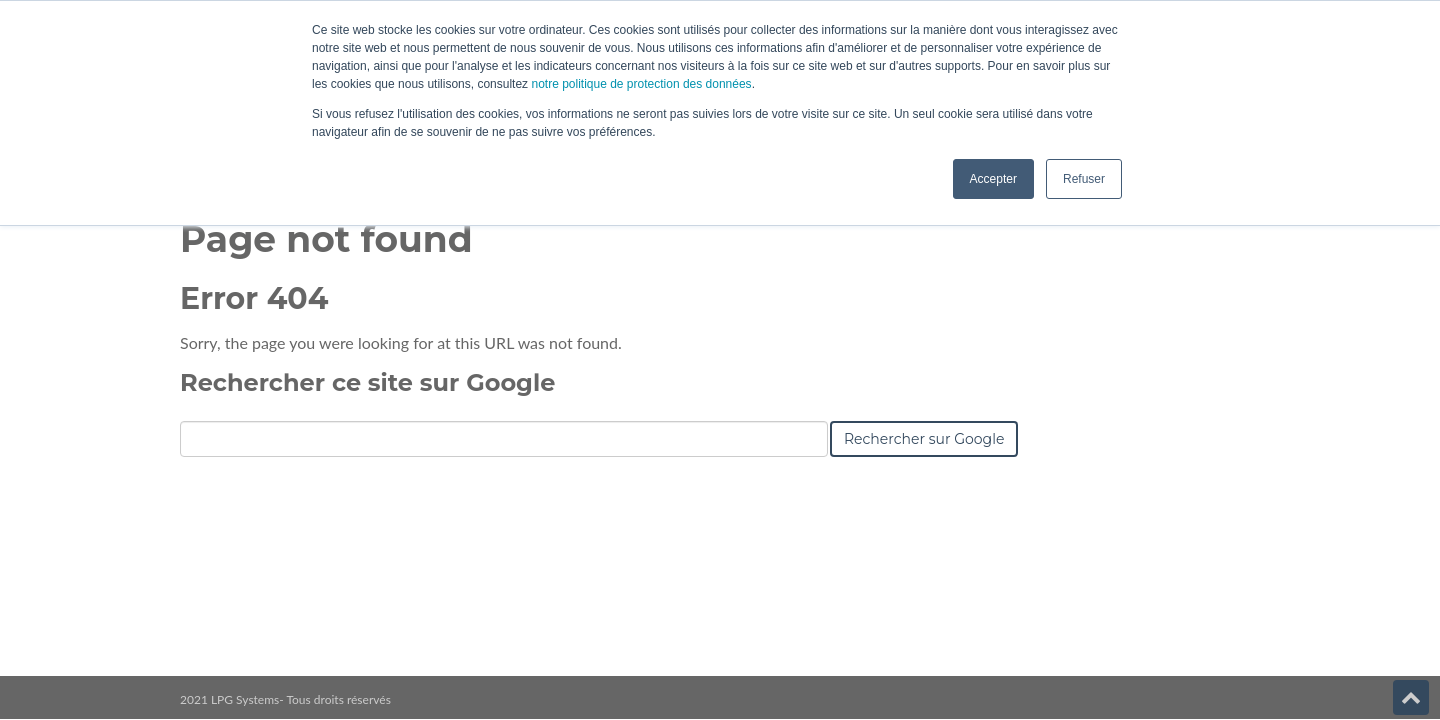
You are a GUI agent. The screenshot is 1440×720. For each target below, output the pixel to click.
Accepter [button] (993, 179)
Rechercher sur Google (924, 439)
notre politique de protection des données (640, 84)
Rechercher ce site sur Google (367, 382)
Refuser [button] (1084, 179)
